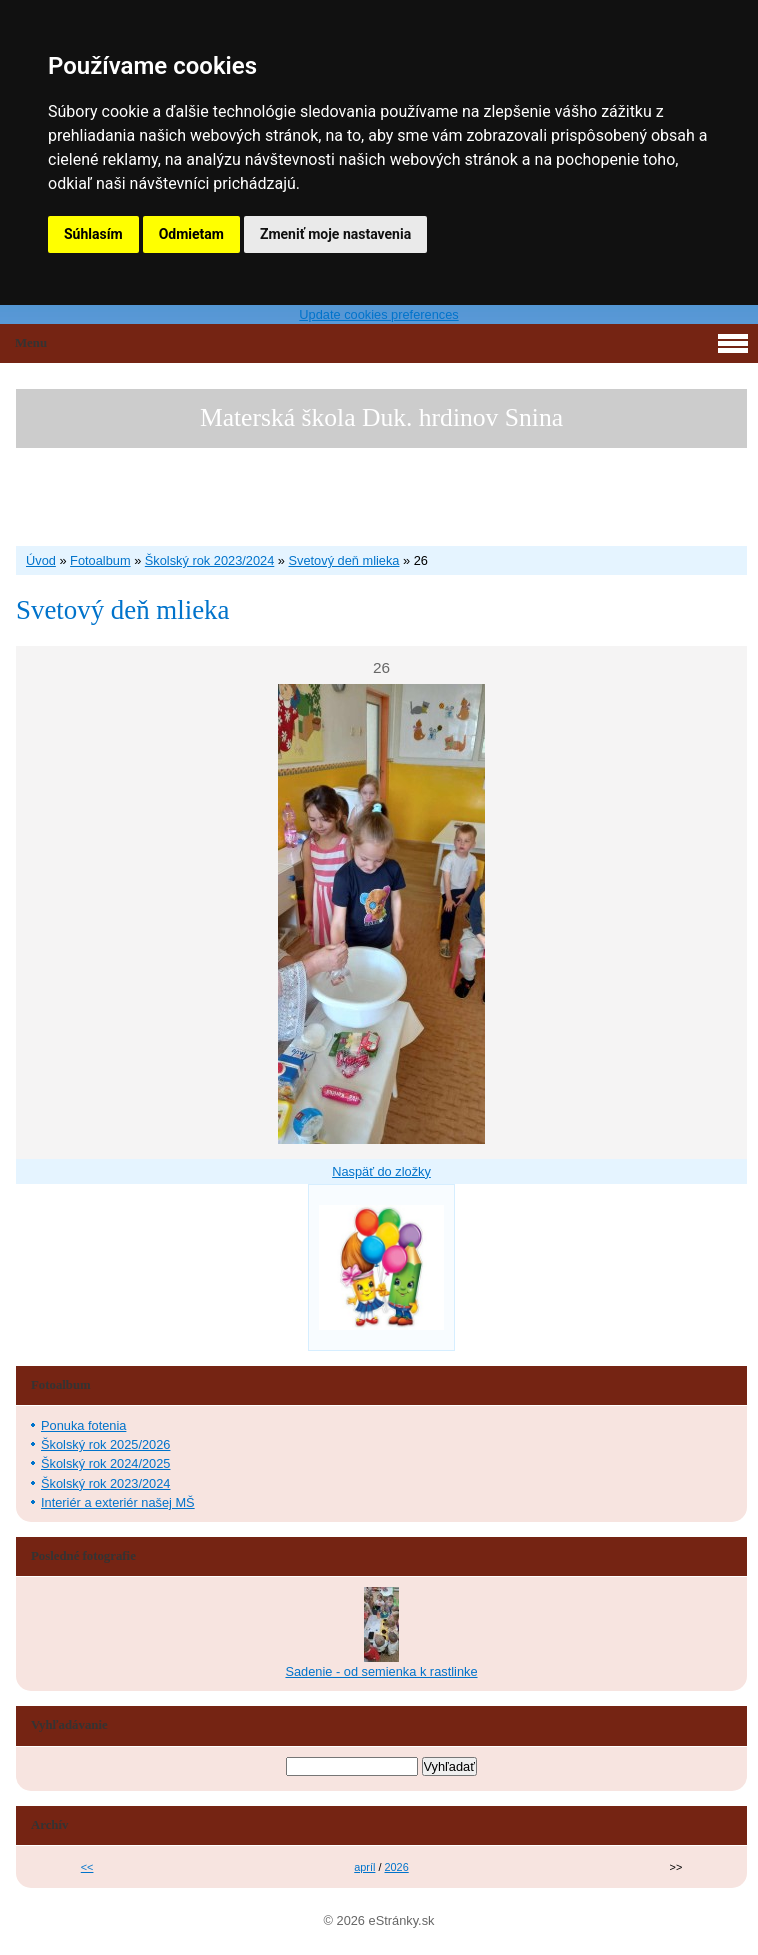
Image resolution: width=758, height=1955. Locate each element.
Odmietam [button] (191, 234)
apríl (364, 1867)
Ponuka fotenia (83, 1425)
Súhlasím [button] (93, 234)
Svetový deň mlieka (344, 560)
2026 (397, 1867)
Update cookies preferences (378, 314)
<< (87, 1867)
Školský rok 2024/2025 (105, 1463)
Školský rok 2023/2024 (209, 560)
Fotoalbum (100, 560)
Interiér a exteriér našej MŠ (118, 1502)
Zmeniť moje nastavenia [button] (335, 234)
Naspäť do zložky (381, 1171)
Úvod (41, 560)
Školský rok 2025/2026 (105, 1444)
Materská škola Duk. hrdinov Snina (381, 417)
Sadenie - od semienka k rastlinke (381, 1671)
